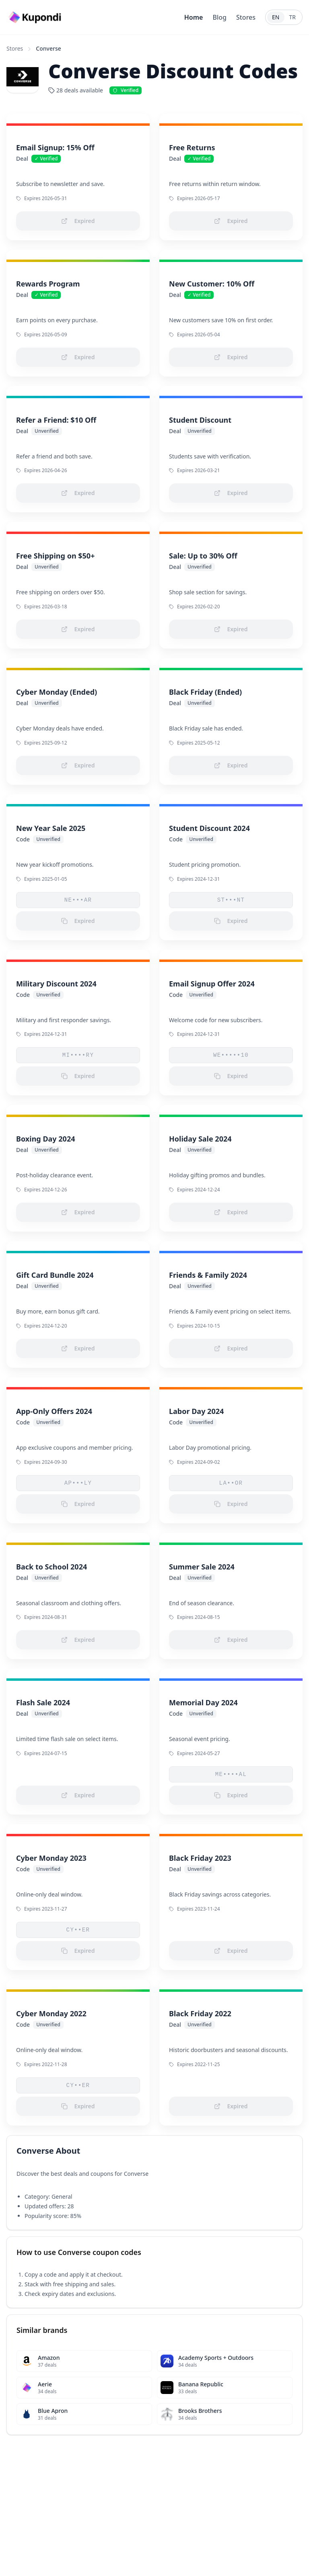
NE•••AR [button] (78, 900)
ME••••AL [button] (231, 1774)
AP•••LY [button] (78, 1483)
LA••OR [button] (231, 1483)
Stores (245, 17)
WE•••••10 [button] (231, 1055)
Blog (219, 17)
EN (275, 17)
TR (292, 17)
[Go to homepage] (35, 17)
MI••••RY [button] (78, 1055)
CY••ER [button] (78, 1930)
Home (193, 17)
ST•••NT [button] (231, 900)
